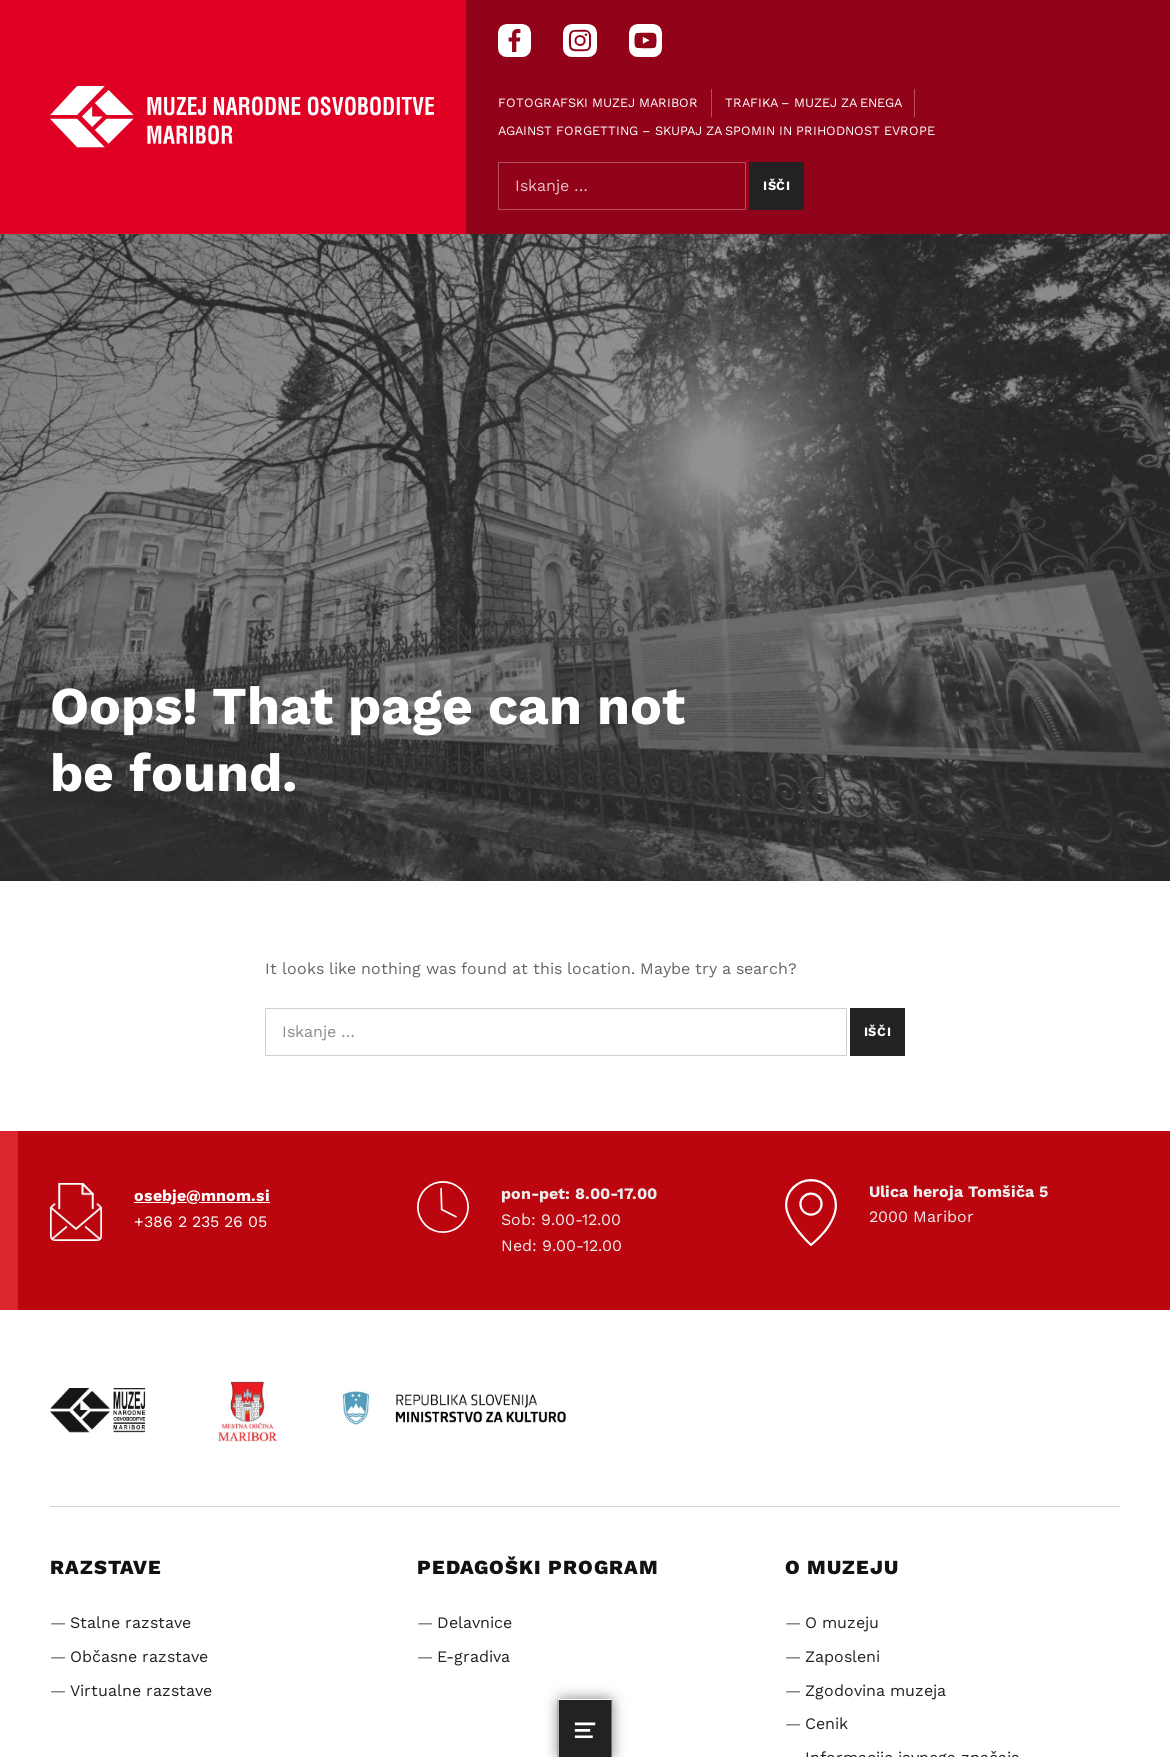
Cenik (826, 1723)
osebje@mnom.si (202, 1195)
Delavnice (474, 1622)
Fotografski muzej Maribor (598, 102)
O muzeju (842, 1622)
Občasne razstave (139, 1656)
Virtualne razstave (141, 1690)
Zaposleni (842, 1656)
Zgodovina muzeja (875, 1690)
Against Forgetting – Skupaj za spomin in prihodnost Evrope (716, 130)
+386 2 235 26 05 (200, 1221)
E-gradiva (473, 1656)
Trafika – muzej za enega (813, 102)
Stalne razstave (130, 1622)
